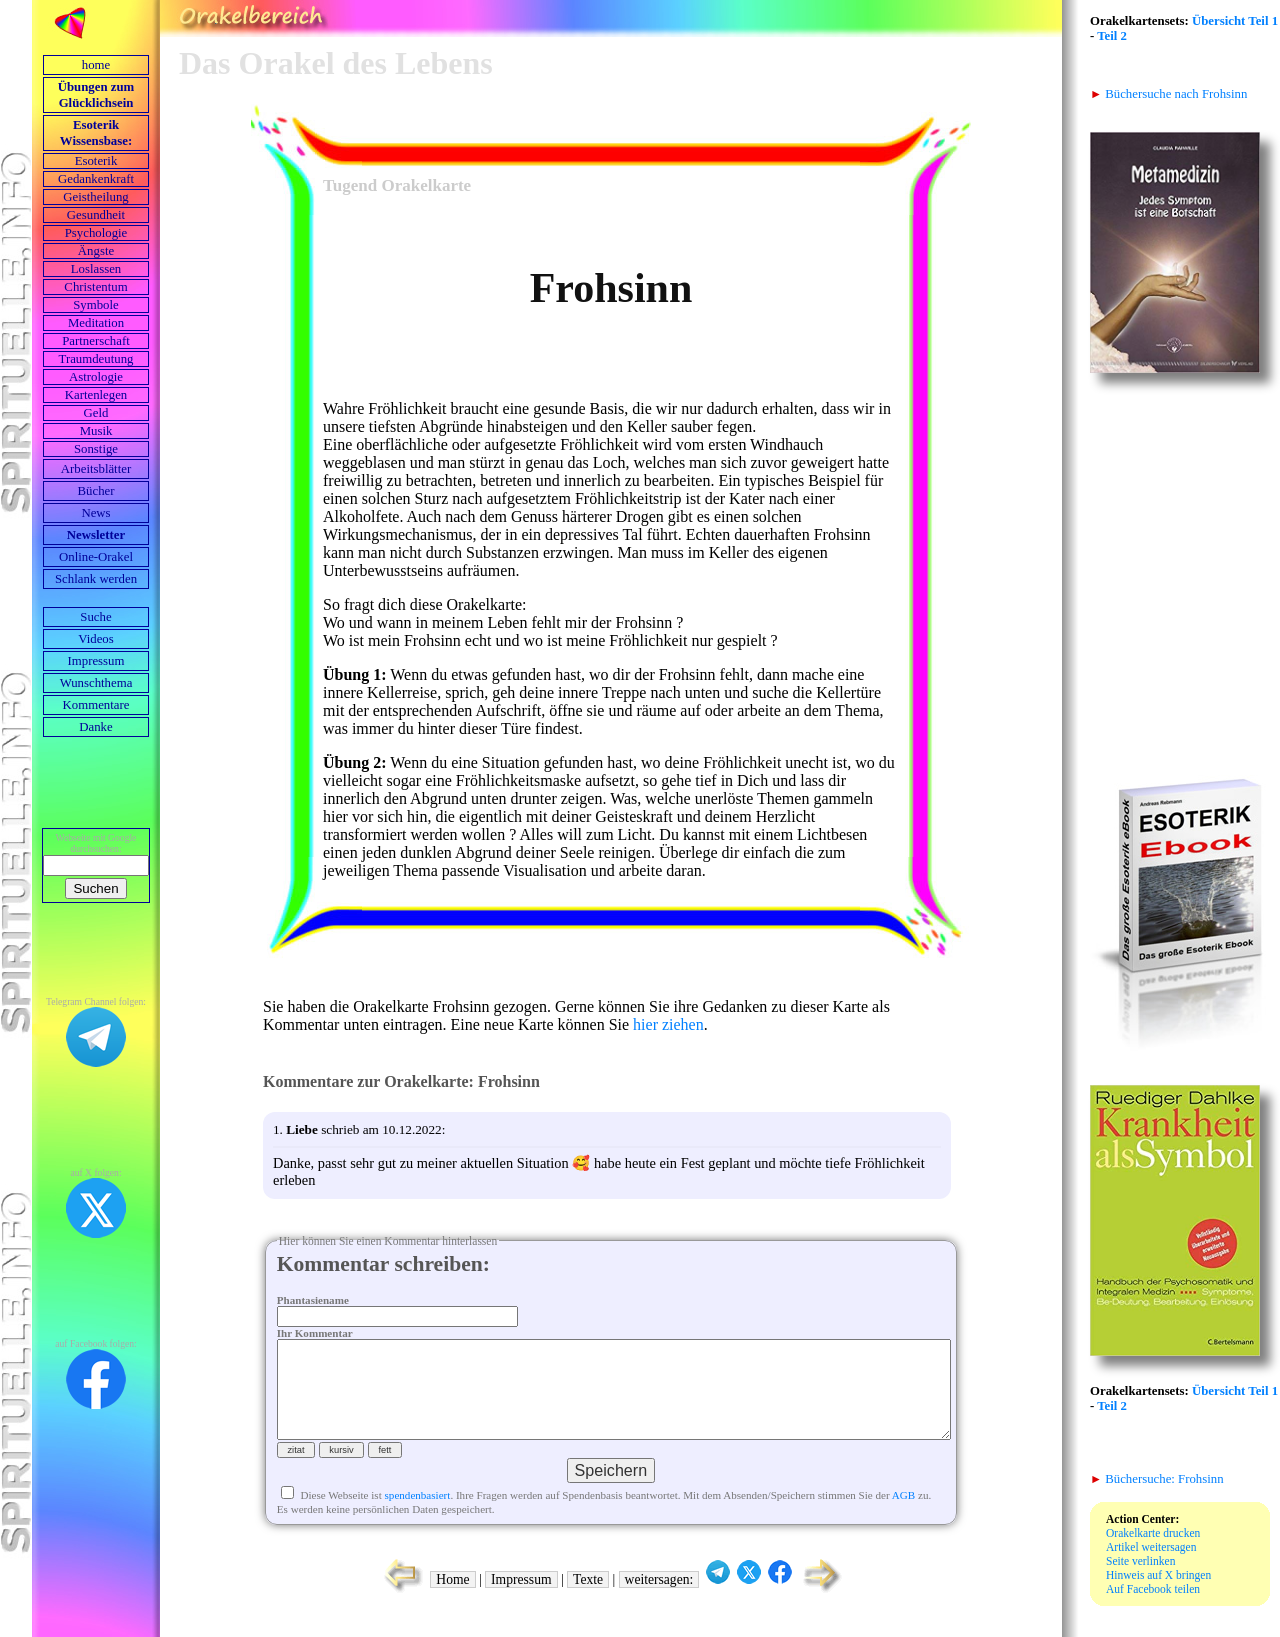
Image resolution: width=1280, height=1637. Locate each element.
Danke (95, 727)
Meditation (96, 323)
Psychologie (96, 233)
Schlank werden (96, 579)
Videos (96, 639)
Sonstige (96, 449)
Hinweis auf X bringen (1158, 1575)
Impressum (96, 661)
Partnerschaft (96, 341)
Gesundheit (96, 215)
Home (452, 1599)
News (95, 513)
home (96, 65)
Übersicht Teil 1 (1235, 21)
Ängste (96, 251)
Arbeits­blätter (96, 469)
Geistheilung (95, 197)
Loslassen (96, 269)
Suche (95, 617)
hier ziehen (668, 1024)
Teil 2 (1112, 36)
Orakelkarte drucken (1153, 1533)
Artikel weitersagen (1151, 1547)
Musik (96, 431)
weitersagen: (659, 1599)
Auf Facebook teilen (1153, 1589)
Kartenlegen (96, 395)
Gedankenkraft (96, 179)
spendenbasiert (418, 1515)
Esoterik (96, 161)
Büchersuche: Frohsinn (1157, 1479)
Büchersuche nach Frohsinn (1168, 94)
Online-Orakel (96, 557)
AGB (903, 1515)
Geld (96, 413)
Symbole (96, 305)
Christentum (95, 287)
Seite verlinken (1140, 1561)
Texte (588, 1599)
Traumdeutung (96, 359)
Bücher (96, 491)
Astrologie (96, 377)
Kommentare (96, 705)
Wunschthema (96, 683)
